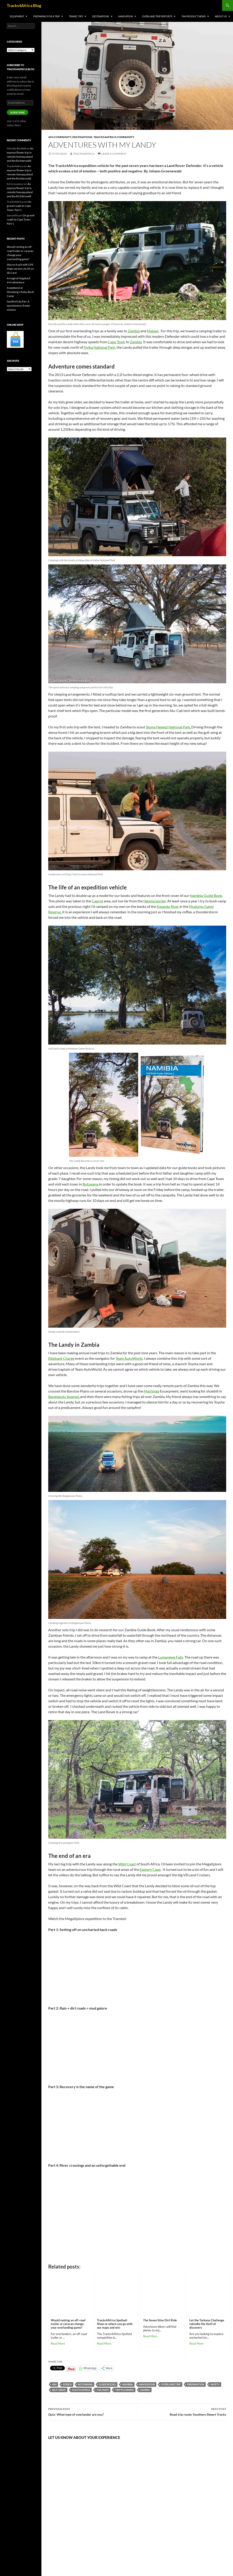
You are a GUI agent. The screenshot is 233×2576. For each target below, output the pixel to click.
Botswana (91, 1184)
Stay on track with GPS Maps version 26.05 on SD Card (20, 268)
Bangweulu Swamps (64, 1396)
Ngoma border (154, 901)
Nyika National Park (99, 347)
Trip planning (124, 2389)
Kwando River (168, 906)
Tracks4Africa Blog (24, 5)
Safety (215, 2384)
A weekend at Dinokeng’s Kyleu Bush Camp (20, 292)
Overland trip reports (157, 16)
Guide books (107, 2384)
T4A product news (193, 16)
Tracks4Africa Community (114, 137)
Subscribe (17, 112)
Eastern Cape (150, 1869)
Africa (67, 2384)
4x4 (54, 2384)
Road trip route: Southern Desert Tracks (181, 2411)
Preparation (195, 2384)
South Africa (81, 2389)
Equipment (17, 16)
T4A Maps (102, 2389)
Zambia (134, 331)
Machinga (151, 1391)
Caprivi (97, 901)
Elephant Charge (61, 1358)
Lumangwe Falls (170, 1657)
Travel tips (76, 16)
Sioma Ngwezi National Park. (168, 727)
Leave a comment (114, 153)
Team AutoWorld (129, 1358)
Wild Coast (127, 1864)
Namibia (127, 2384)
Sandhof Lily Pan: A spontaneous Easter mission (18, 305)
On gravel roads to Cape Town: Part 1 (19, 206)
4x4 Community (59, 137)
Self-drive (59, 2389)
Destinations (100, 16)
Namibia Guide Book (206, 895)
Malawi (153, 331)
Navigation (125, 16)
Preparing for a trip (46, 16)
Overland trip (171, 2384)
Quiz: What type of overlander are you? (92, 2411)
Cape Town (116, 342)
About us (221, 16)
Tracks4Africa (84, 153)
